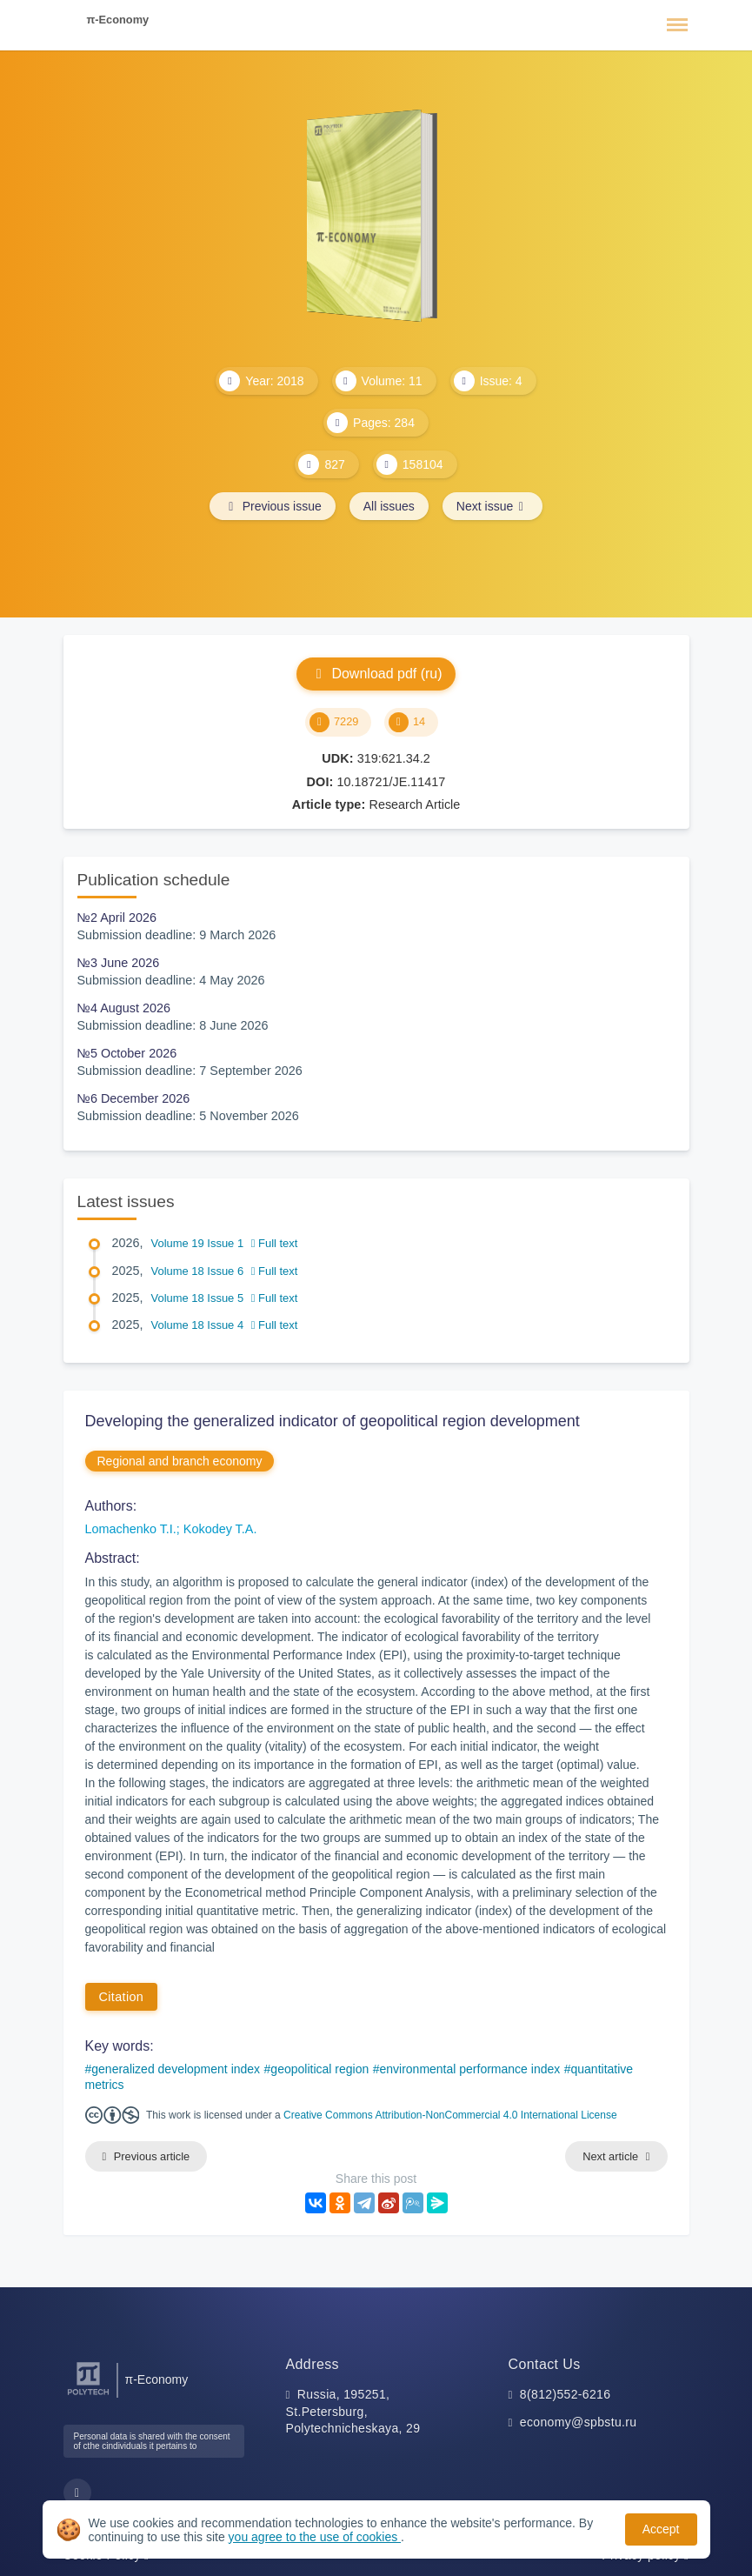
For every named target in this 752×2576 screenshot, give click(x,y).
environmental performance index (469, 2069)
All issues (389, 506)
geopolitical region (319, 2069)
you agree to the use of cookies (315, 2537)
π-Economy (118, 19)
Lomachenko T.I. (130, 1529)
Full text (274, 1243)
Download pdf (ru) (375, 673)
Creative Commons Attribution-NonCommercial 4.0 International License (450, 2115)
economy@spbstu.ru (578, 2422)
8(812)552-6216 (565, 2394)
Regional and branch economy (180, 1461)
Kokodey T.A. (220, 1529)
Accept (661, 2529)
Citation (121, 1997)
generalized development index (175, 2069)
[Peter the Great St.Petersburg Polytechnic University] (88, 2395)
